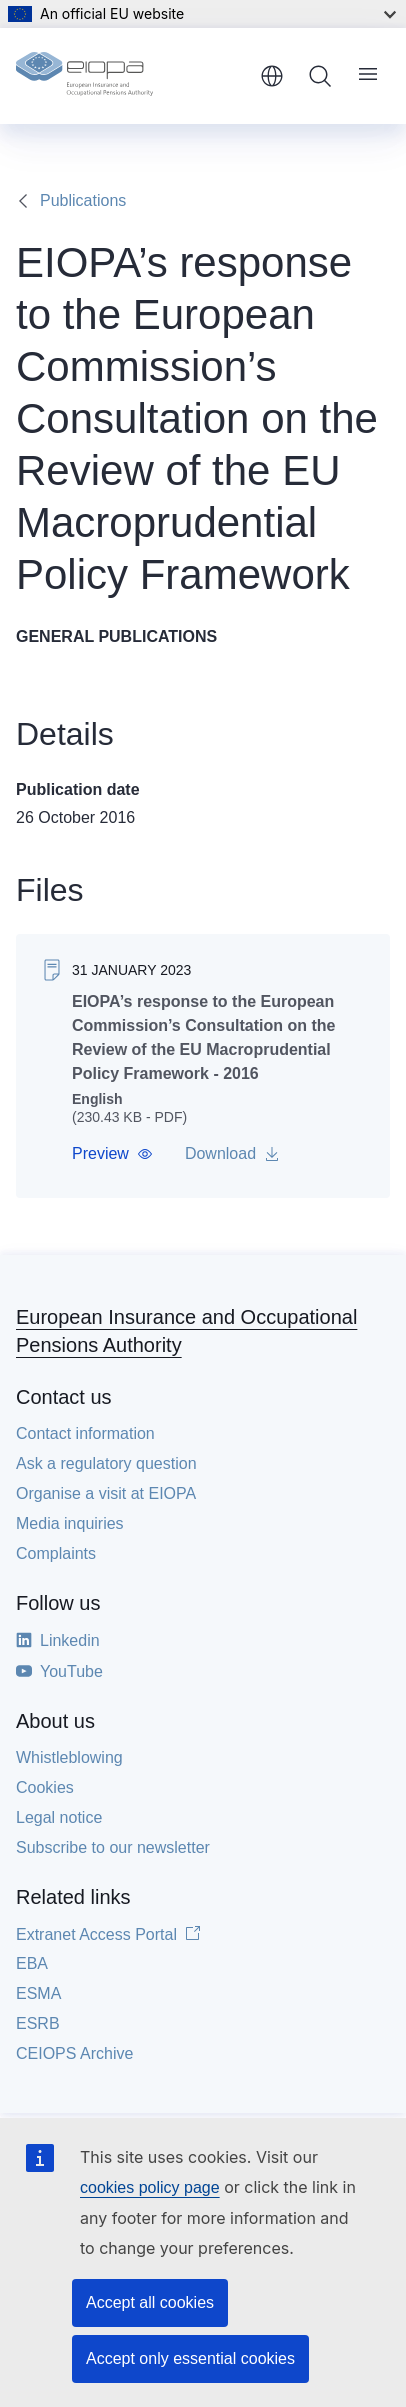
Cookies (45, 1787)
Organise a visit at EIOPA (106, 1493)
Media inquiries (70, 1523)
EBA (32, 1963)
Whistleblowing (69, 1757)
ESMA (38, 1993)
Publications (83, 200)
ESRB (38, 2023)
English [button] (272, 76)
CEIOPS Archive (74, 2053)
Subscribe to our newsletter (113, 1847)
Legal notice (59, 1817)
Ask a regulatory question (106, 1463)
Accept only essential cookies (190, 2358)
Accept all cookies (150, 2302)
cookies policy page (150, 2187)
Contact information (85, 1433)
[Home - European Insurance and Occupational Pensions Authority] (131, 76)
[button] (112, 1154)
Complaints (56, 1553)
